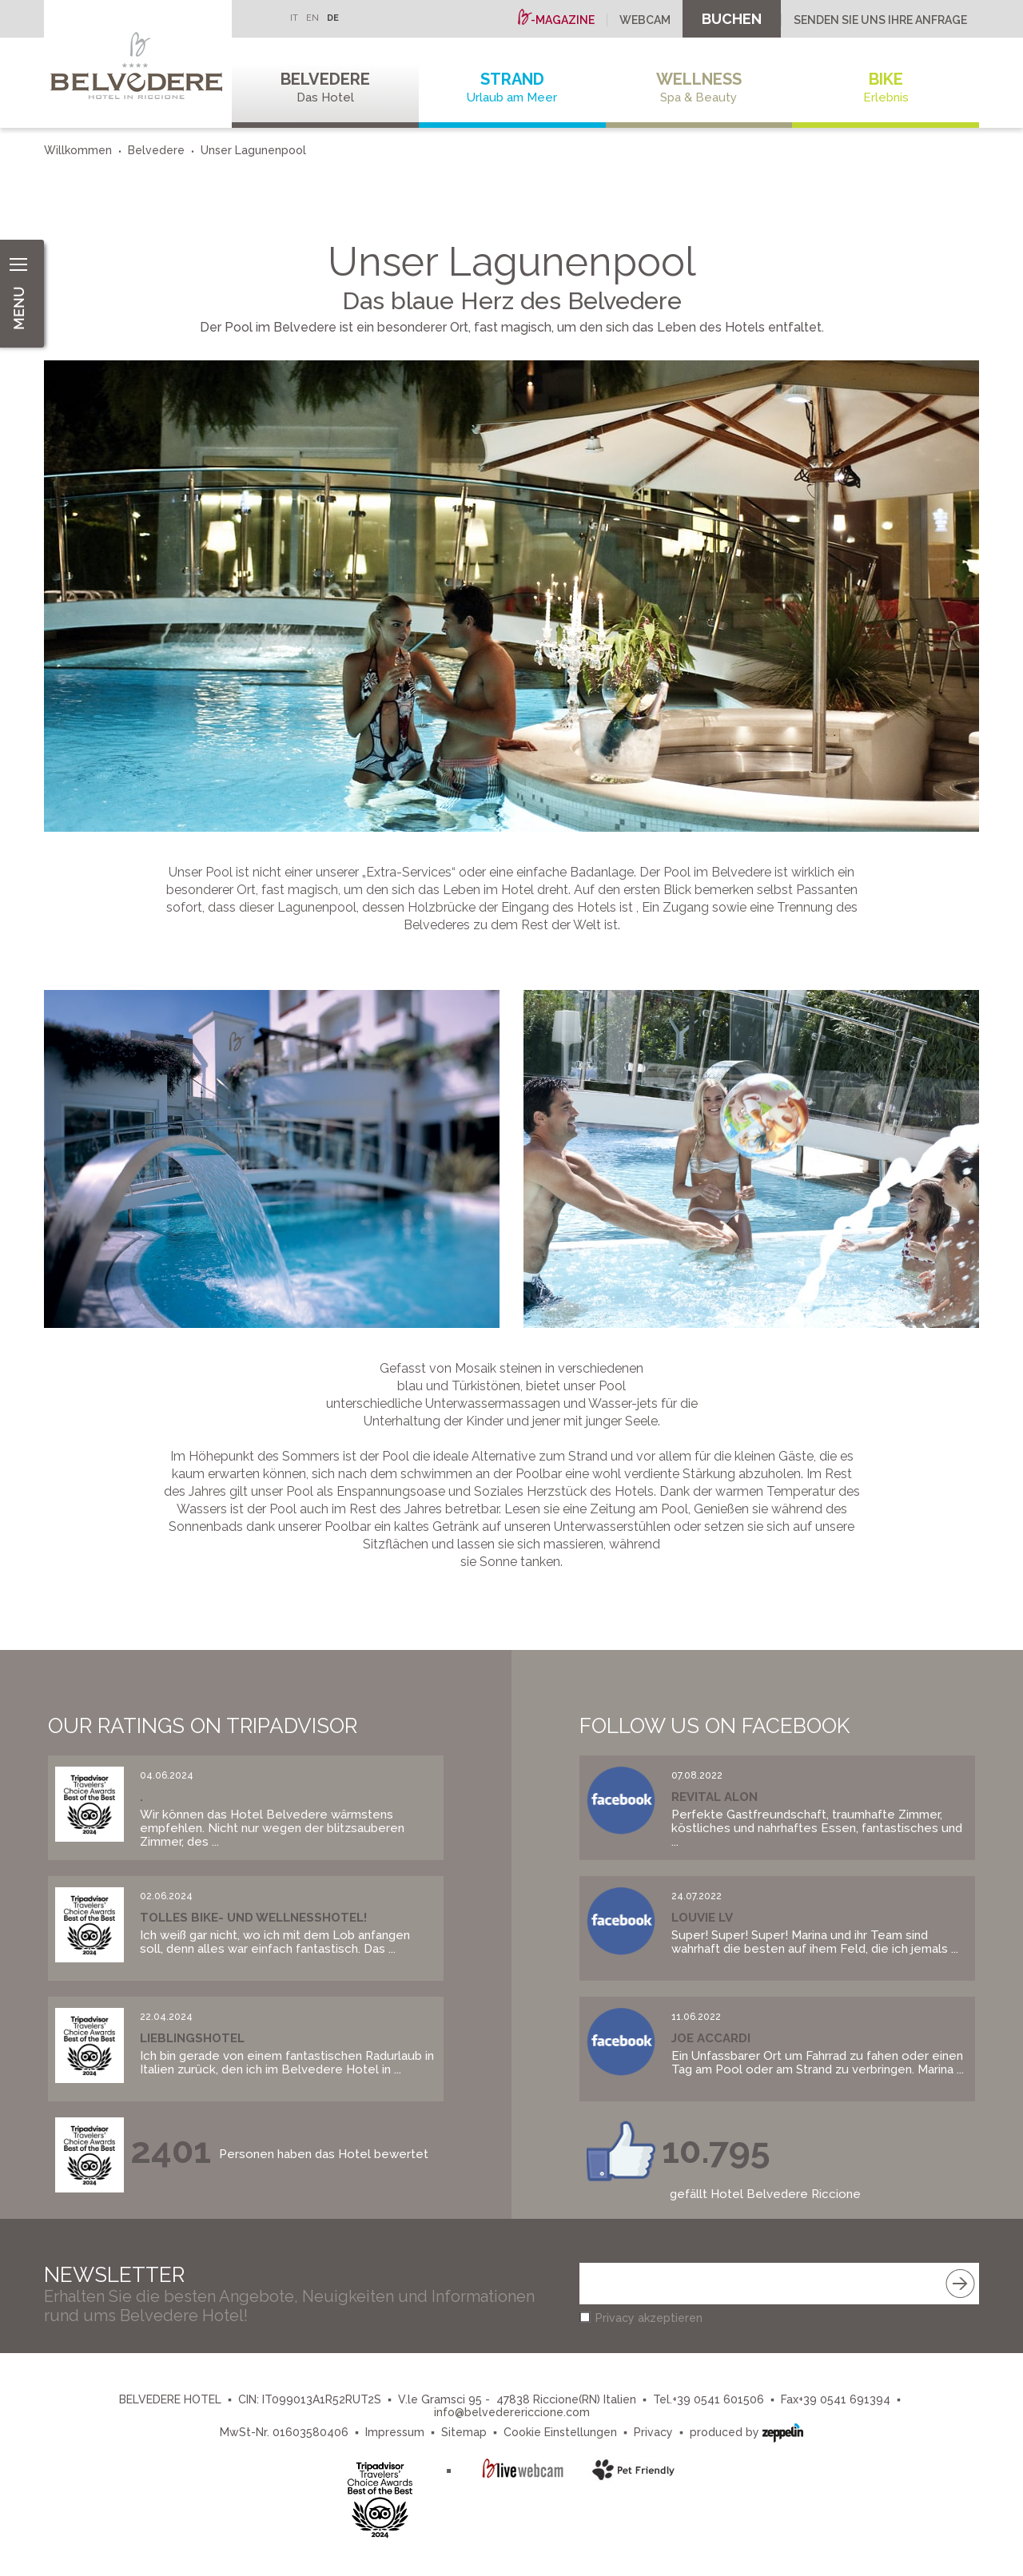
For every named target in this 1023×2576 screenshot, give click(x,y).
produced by (746, 2431)
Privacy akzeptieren (649, 2318)
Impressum (394, 2432)
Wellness (699, 87)
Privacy (653, 2432)
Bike (885, 87)
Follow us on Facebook (714, 1726)
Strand (512, 87)
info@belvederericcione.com (512, 2412)
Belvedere (325, 87)
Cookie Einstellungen (560, 2432)
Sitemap (464, 2432)
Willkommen (78, 150)
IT (294, 18)
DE (333, 18)
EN (312, 18)
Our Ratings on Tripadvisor (202, 1726)
